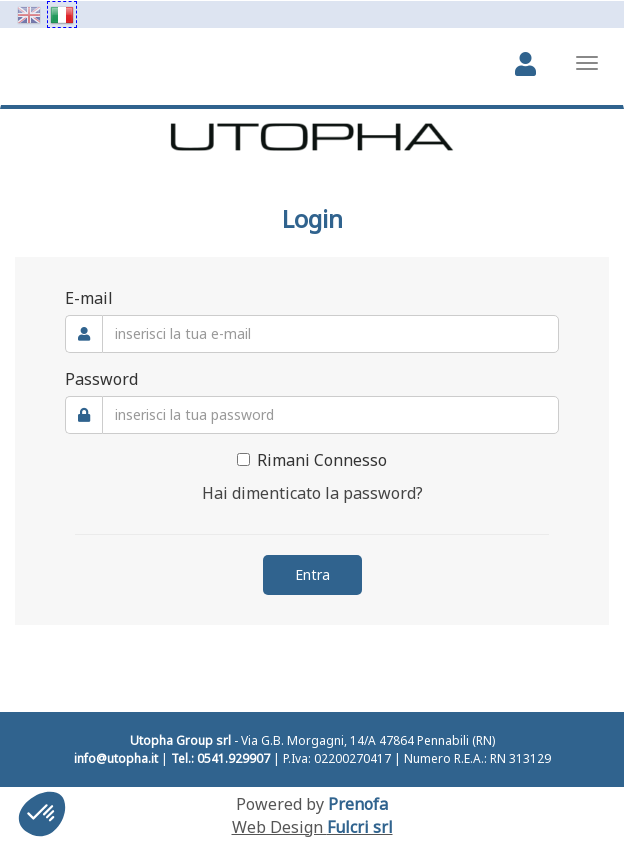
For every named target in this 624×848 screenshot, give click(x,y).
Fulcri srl (360, 827)
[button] (42, 814)
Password (101, 379)
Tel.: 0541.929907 (220, 758)
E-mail (89, 298)
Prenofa (358, 804)
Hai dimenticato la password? (312, 493)
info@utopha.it (116, 758)
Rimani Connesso (312, 460)
